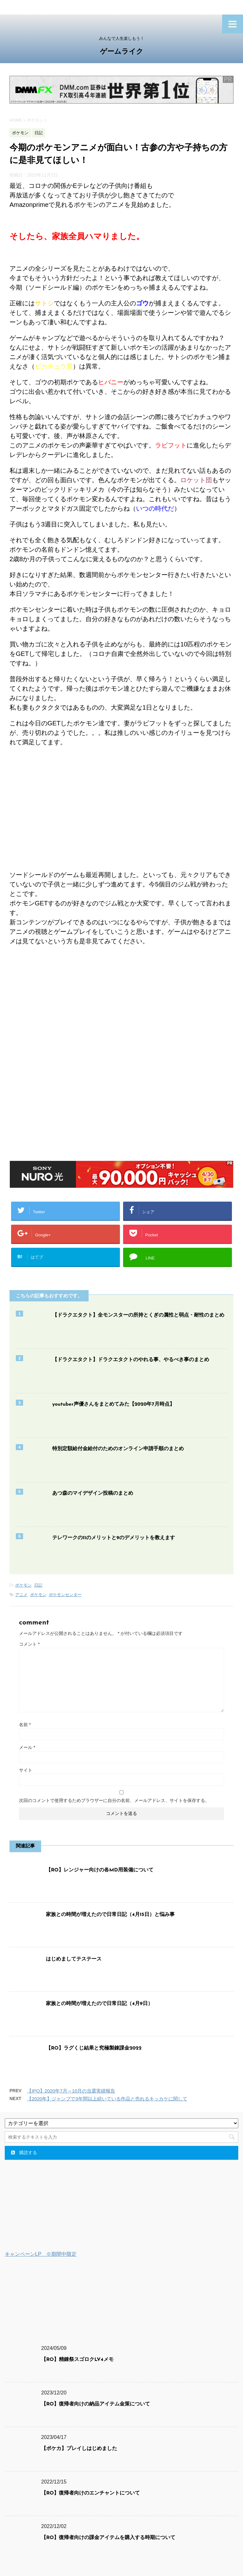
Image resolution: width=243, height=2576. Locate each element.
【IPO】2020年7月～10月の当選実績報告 (71, 2090)
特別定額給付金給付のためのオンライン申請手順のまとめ (118, 1448)
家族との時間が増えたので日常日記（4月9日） (99, 2003)
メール (27, 1747)
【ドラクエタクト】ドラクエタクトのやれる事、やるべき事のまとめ (130, 1359)
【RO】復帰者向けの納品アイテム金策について (95, 2404)
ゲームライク (121, 52)
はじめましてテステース (74, 1959)
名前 (25, 1724)
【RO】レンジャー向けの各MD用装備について (99, 1870)
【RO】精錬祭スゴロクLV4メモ (77, 2359)
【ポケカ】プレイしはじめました (79, 2448)
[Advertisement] (121, 1018)
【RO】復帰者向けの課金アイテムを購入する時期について (108, 2537)
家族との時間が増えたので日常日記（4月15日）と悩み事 (110, 1914)
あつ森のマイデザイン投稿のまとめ (92, 1493)
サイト (25, 1770)
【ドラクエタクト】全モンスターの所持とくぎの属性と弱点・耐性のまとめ (138, 1315)
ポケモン (23, 1585)
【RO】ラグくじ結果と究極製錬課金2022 (93, 2048)
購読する (24, 2152)
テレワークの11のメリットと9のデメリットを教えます (113, 1537)
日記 (38, 1585)
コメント (29, 1644)
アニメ (21, 1594)
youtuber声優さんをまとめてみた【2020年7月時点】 (113, 1404)
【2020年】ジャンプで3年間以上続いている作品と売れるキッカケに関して (107, 2098)
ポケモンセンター (65, 1594)
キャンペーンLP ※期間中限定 (41, 2254)
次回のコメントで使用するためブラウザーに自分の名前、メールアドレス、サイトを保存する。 (114, 1800)
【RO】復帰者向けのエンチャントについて (90, 2493)
